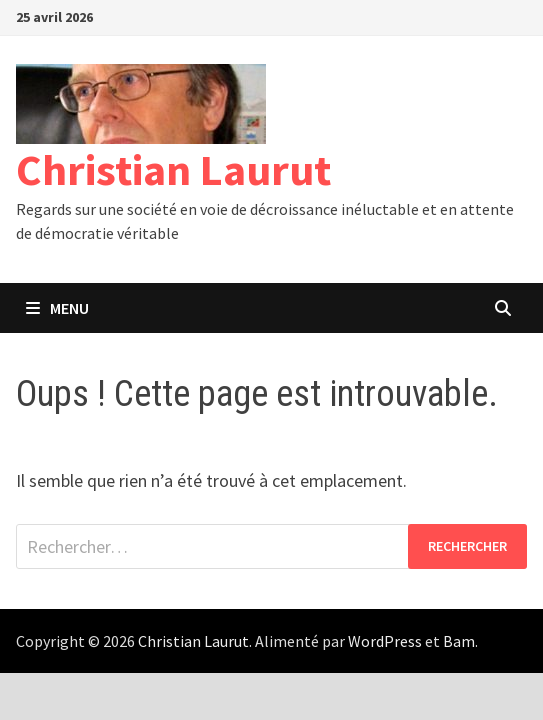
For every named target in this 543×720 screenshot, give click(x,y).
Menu (57, 308)
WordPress (385, 641)
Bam (459, 641)
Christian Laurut (173, 169)
